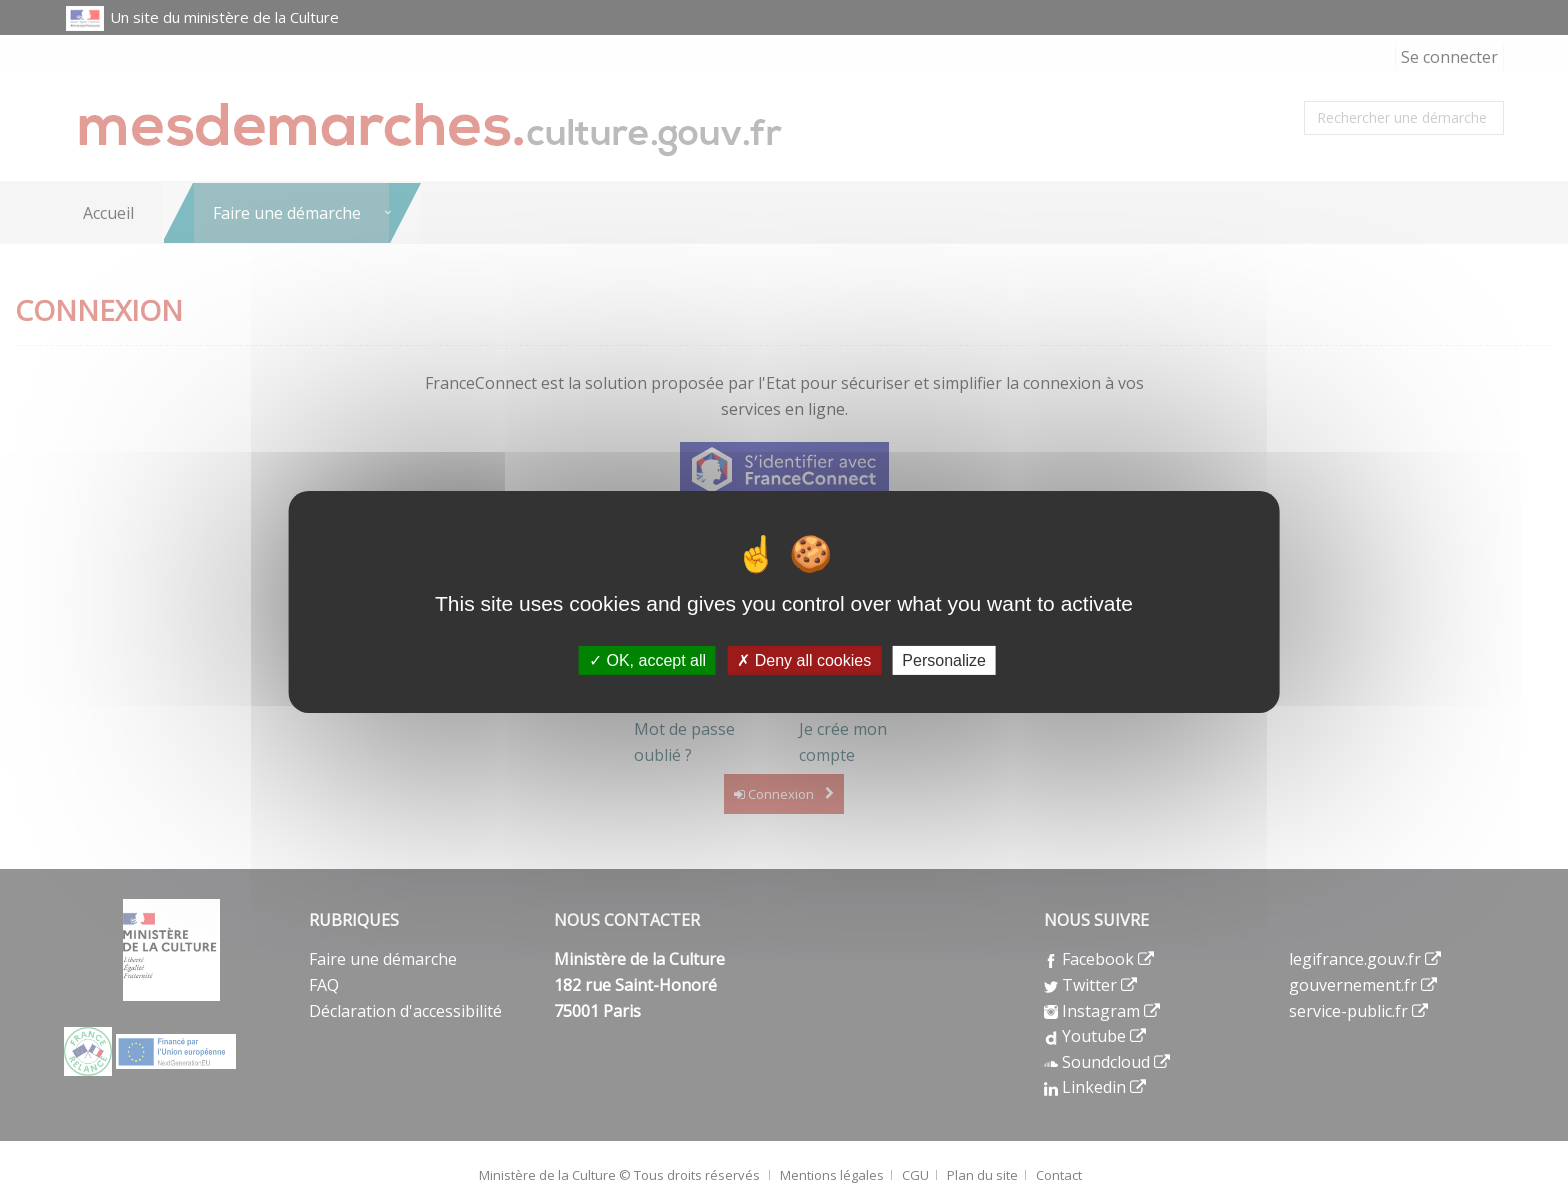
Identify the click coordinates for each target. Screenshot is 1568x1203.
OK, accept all (647, 659)
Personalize (944, 659)
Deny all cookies (804, 659)
